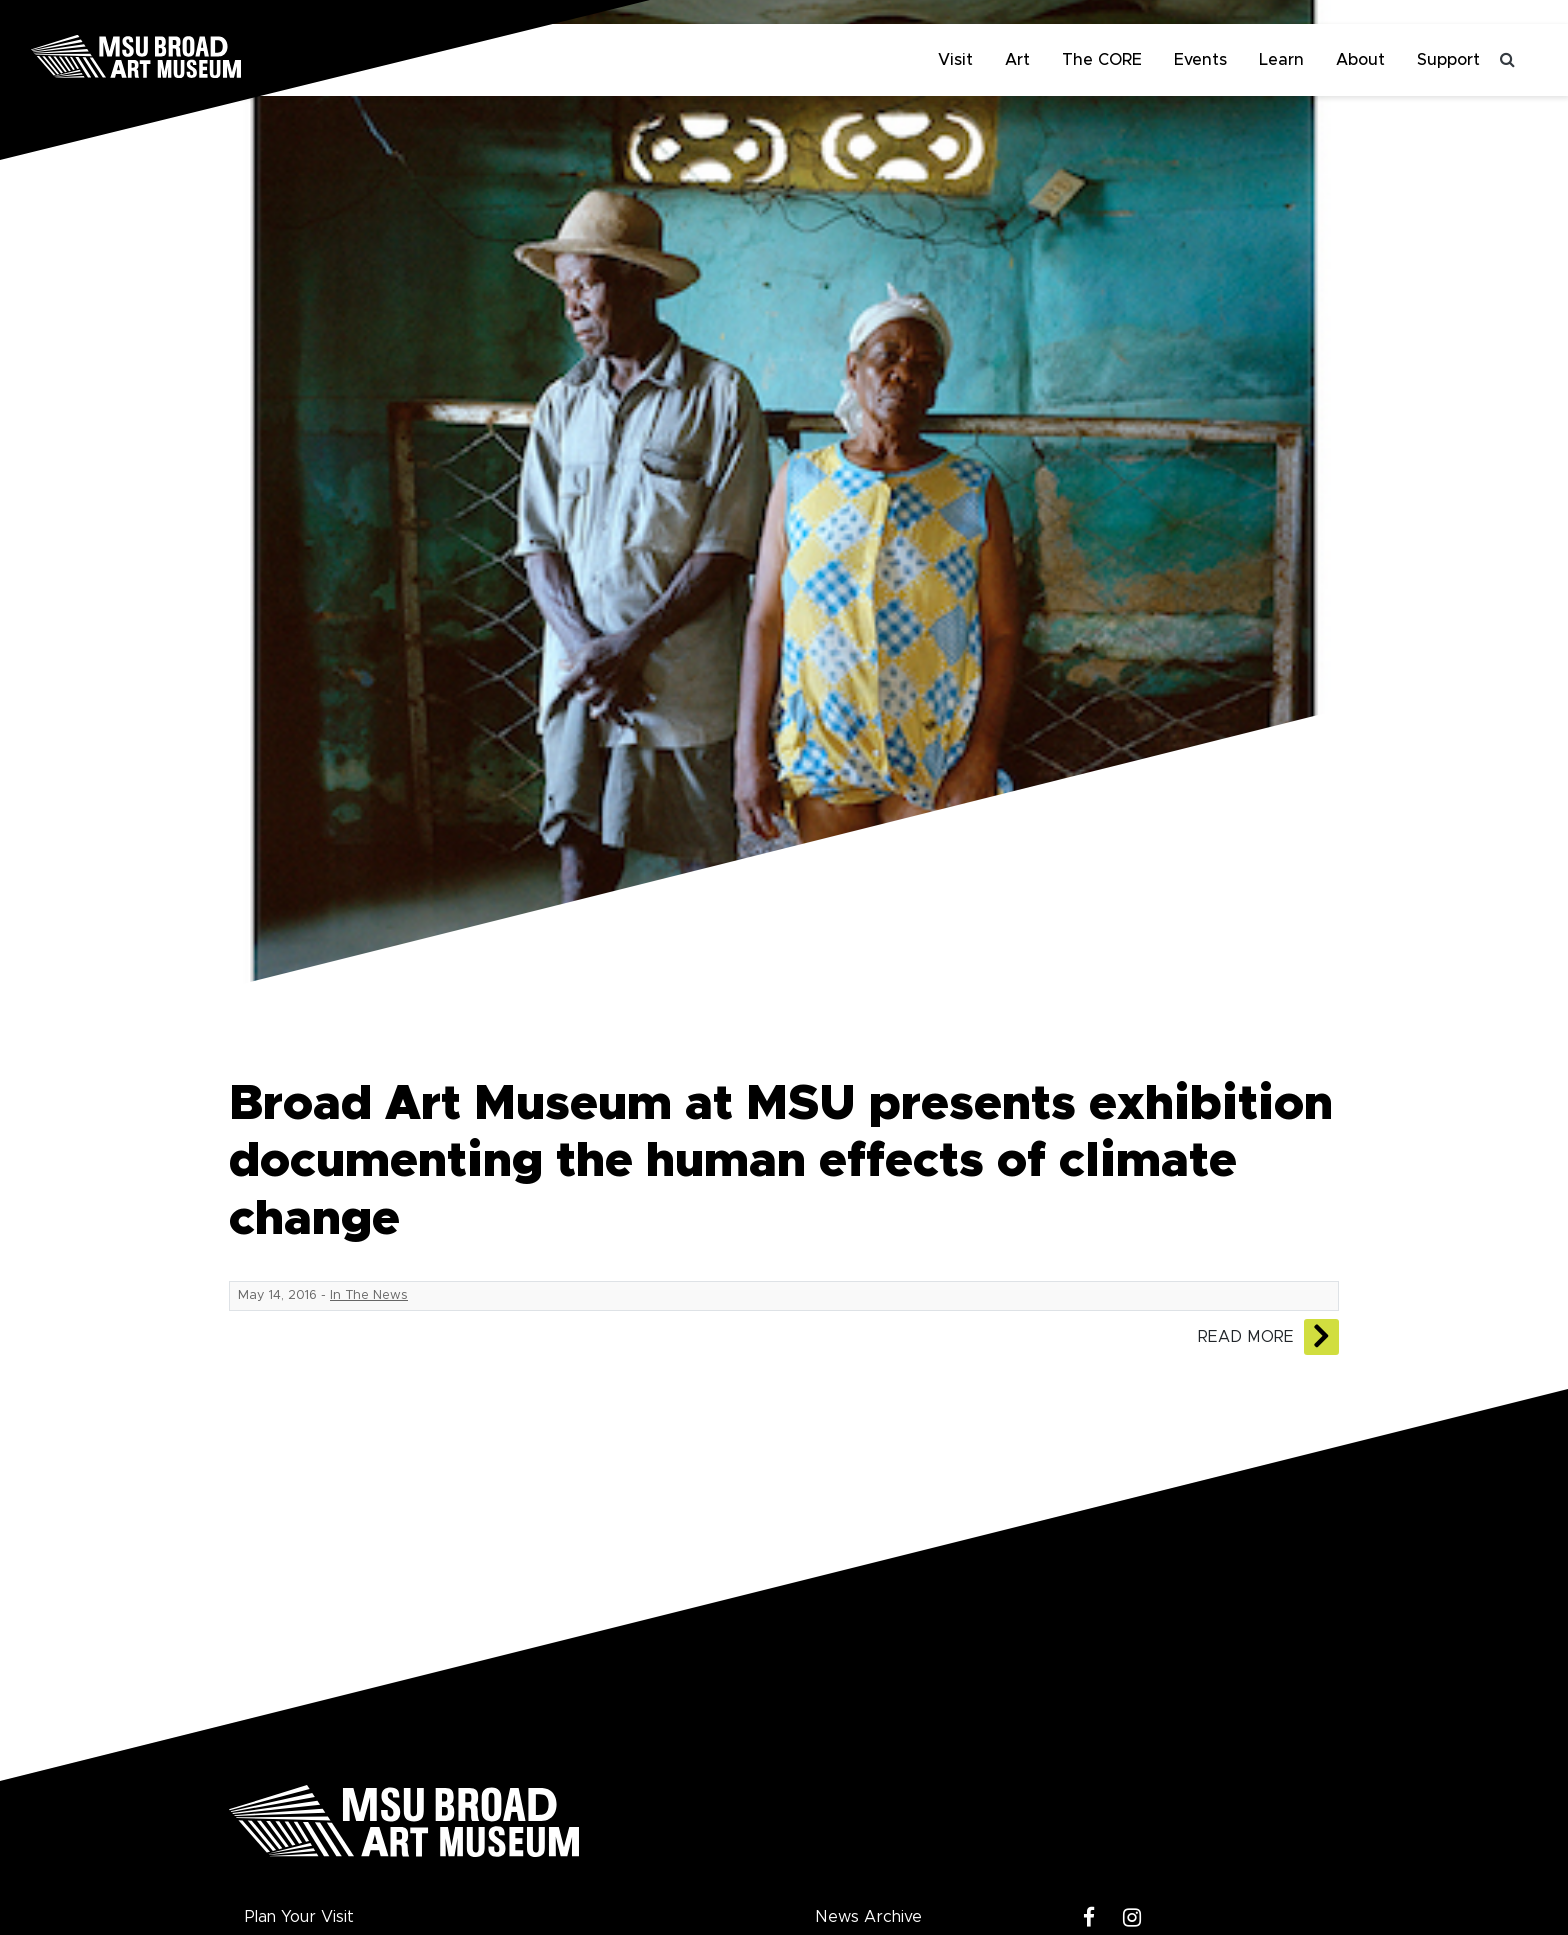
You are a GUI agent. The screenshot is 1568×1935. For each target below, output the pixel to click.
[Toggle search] (1508, 60)
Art (1017, 60)
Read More (1246, 1337)
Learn (1281, 60)
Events (1200, 60)
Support (1448, 60)
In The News (369, 1295)
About (1360, 60)
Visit (955, 60)
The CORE (1102, 60)
